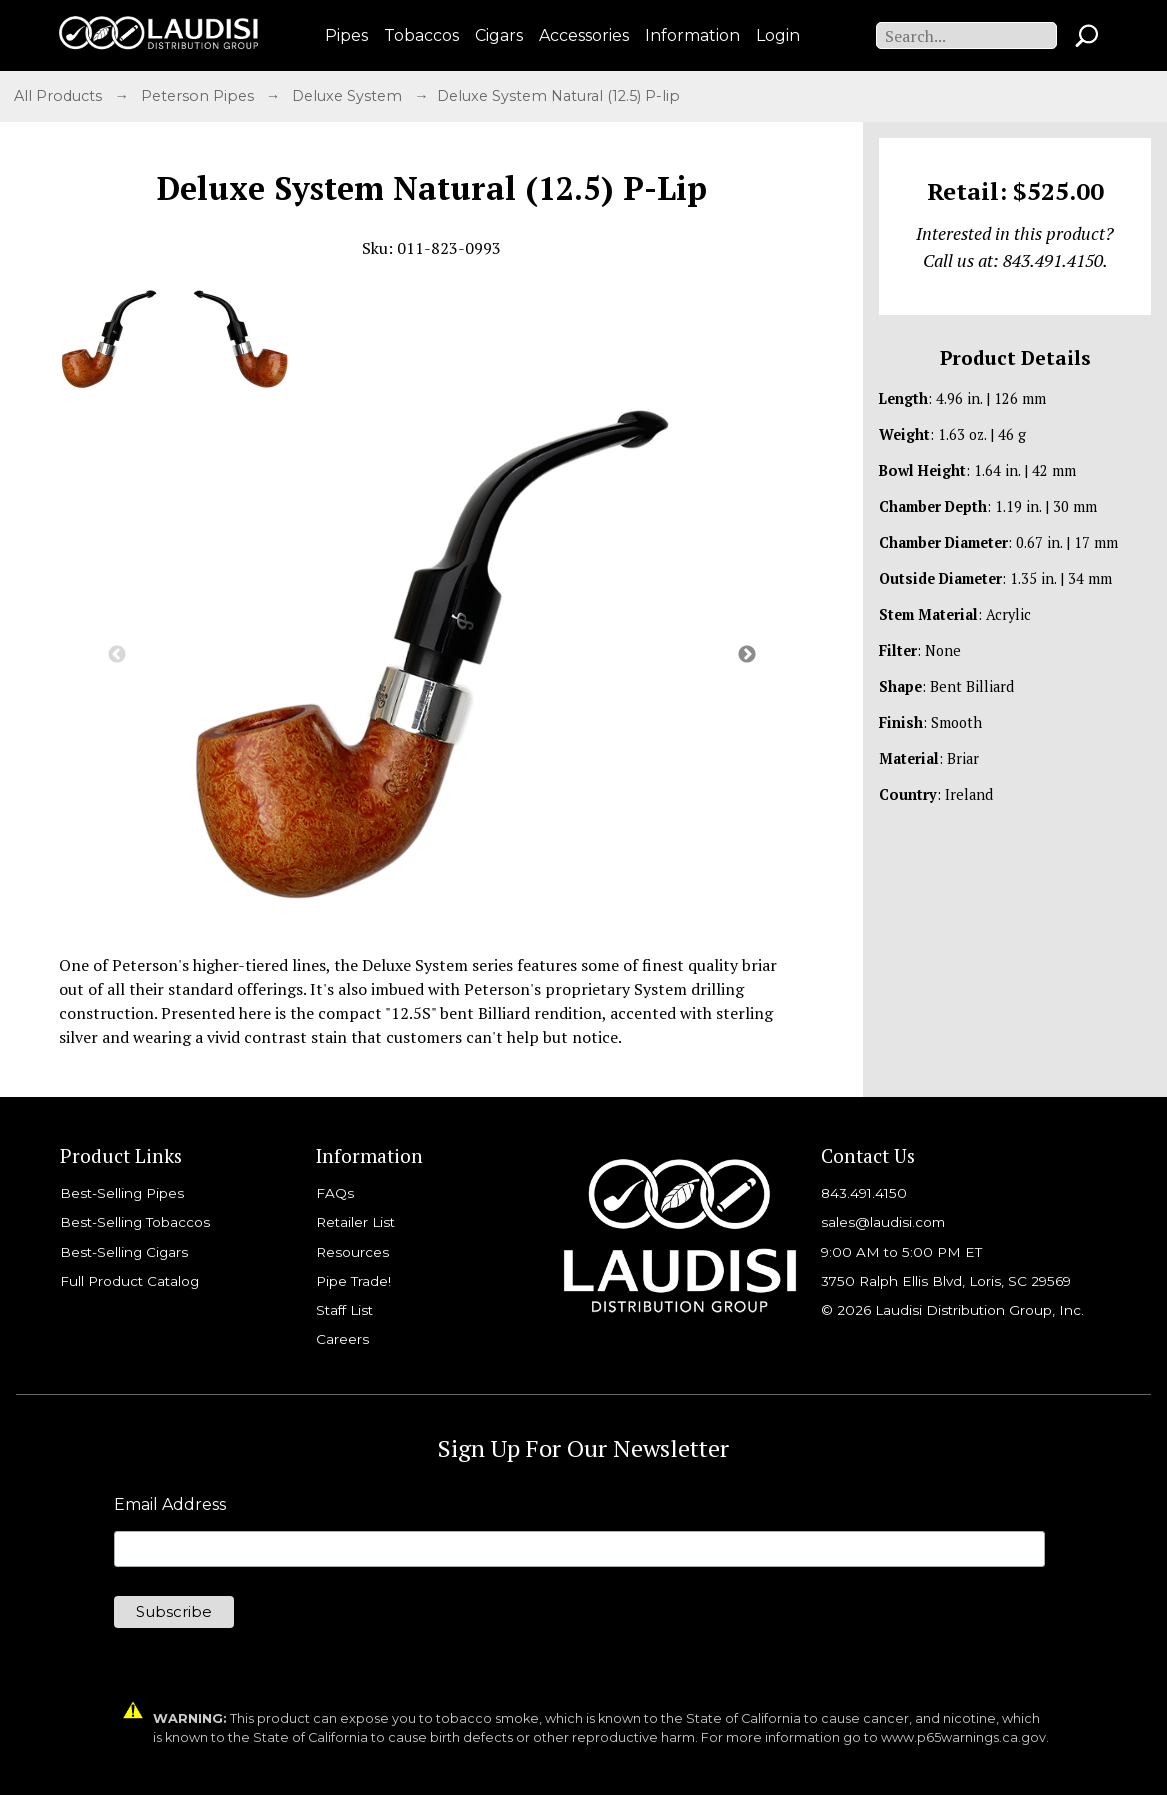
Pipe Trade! (353, 1281)
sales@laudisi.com (883, 1222)
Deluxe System (349, 96)
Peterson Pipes (199, 96)
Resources (352, 1252)
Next (747, 655)
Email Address (170, 1505)
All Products (60, 96)
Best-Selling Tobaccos (135, 1222)
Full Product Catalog (129, 1281)
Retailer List (355, 1222)
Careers (342, 1339)
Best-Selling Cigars (124, 1252)
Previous (117, 655)
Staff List (344, 1310)
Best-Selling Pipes (122, 1193)
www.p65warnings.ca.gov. (965, 1737)
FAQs (335, 1193)
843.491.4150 (864, 1193)
